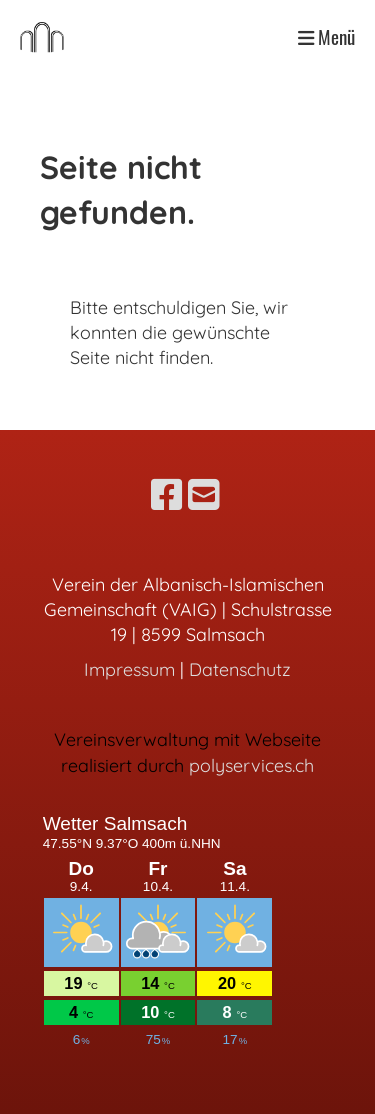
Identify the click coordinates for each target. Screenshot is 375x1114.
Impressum (129, 669)
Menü (326, 37)
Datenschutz (240, 669)
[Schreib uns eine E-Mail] (204, 494)
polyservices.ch (251, 765)
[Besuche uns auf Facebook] (167, 494)
